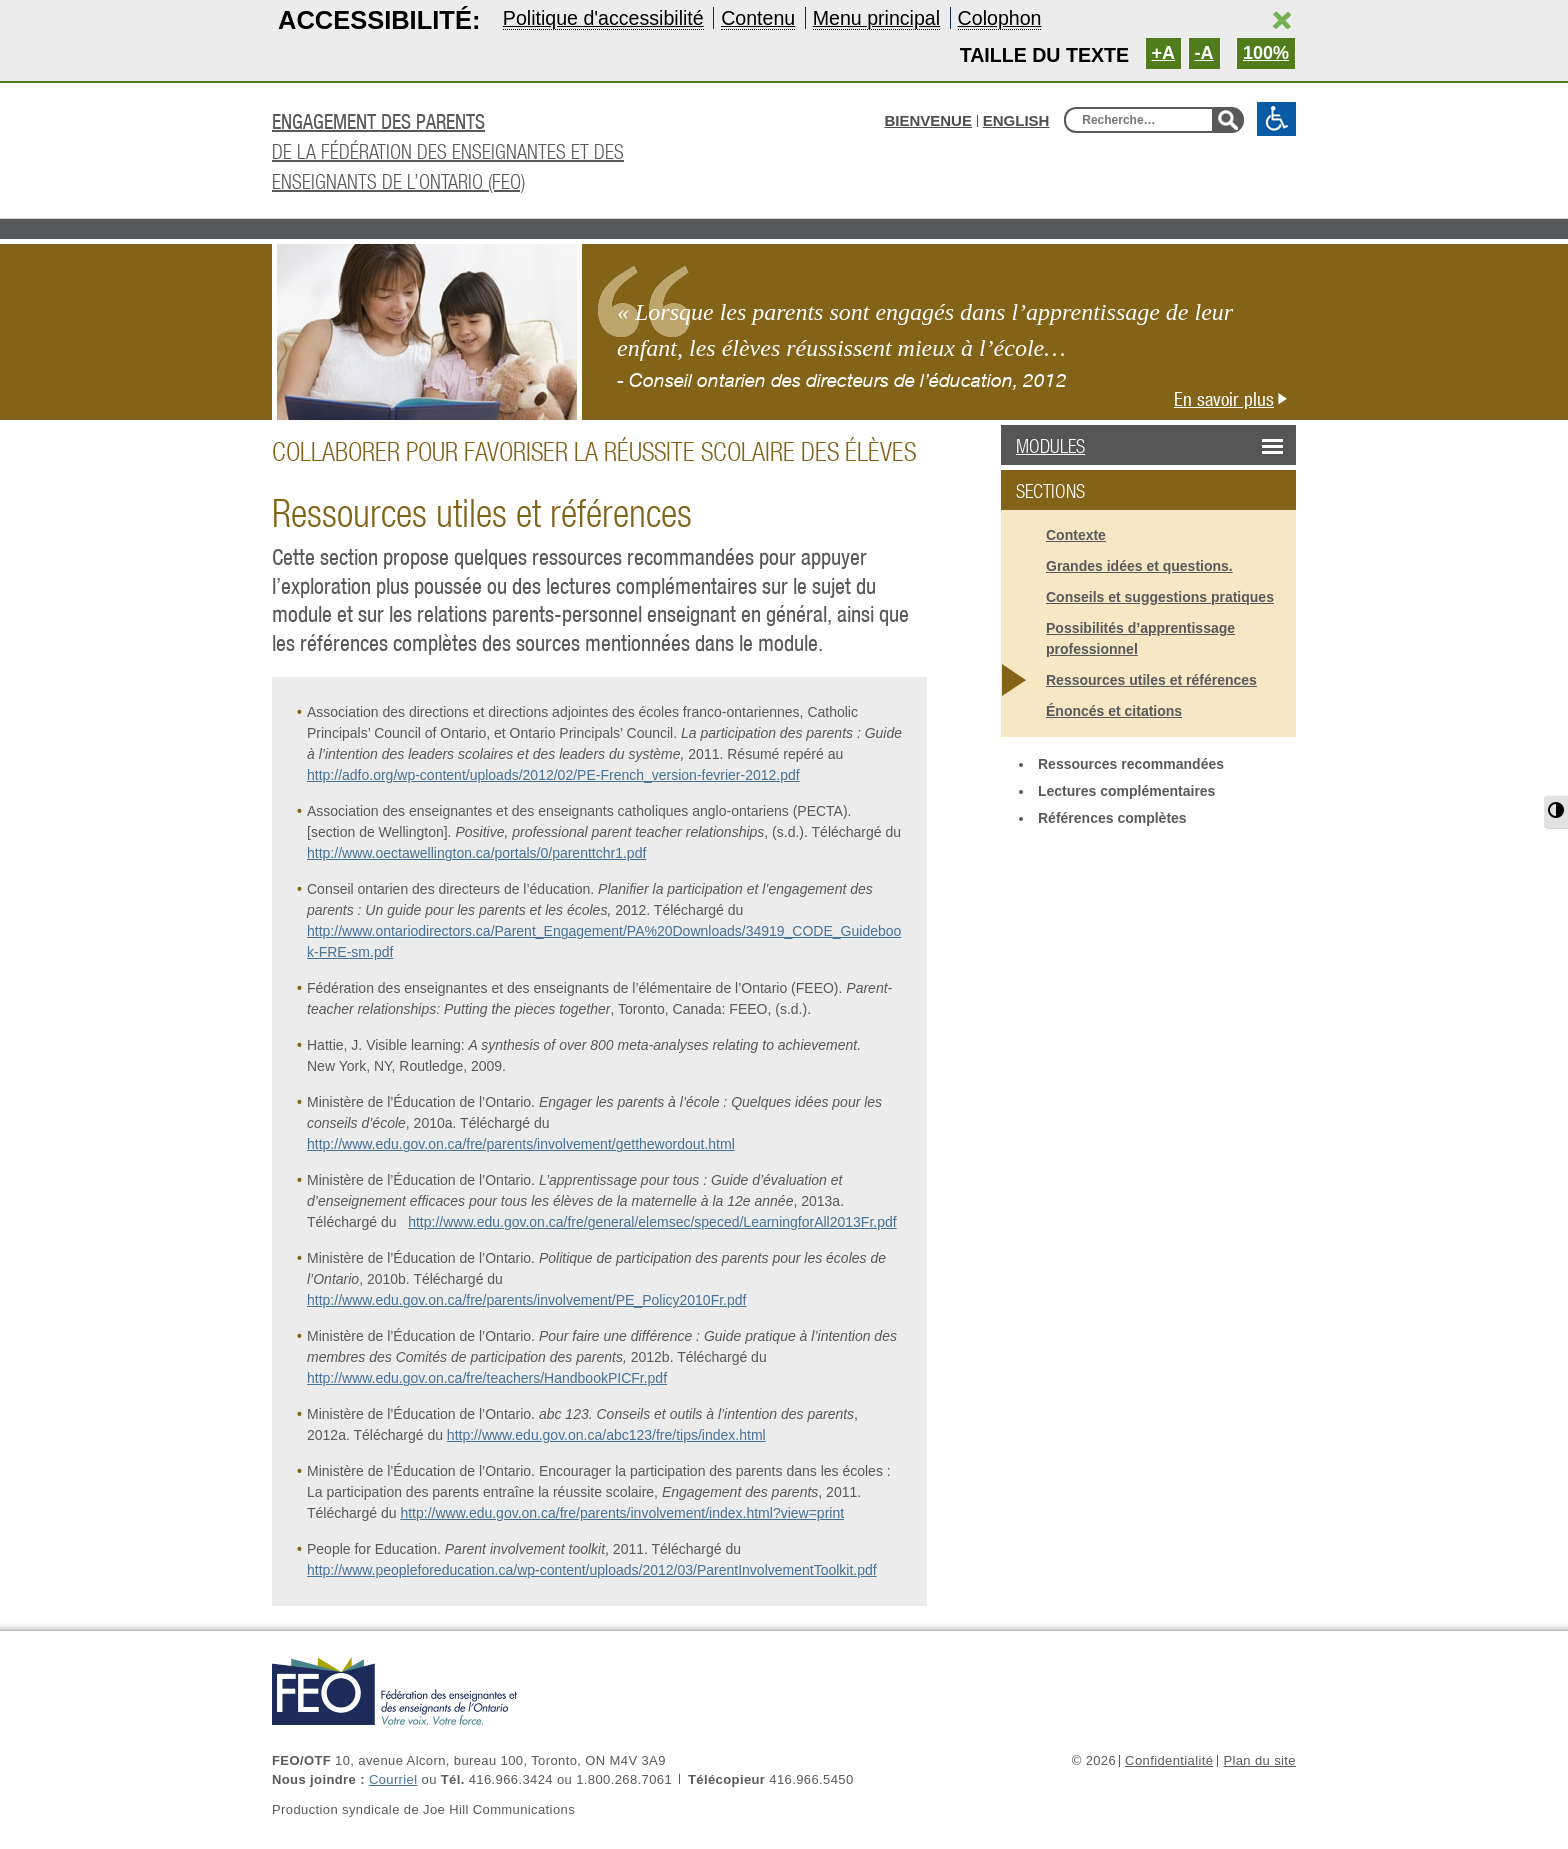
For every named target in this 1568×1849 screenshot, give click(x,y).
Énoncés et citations (1114, 711)
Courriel (393, 1779)
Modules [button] (1101, 446)
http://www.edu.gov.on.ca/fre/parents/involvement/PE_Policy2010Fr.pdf (526, 1300)
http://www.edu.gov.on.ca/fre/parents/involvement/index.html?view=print (622, 1513)
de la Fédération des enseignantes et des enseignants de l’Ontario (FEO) (497, 149)
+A (1164, 53)
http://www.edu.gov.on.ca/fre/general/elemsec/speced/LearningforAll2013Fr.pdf (652, 1222)
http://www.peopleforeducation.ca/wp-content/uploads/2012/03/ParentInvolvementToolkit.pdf (592, 1570)
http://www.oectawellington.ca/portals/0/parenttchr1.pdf (476, 853)
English (1016, 121)
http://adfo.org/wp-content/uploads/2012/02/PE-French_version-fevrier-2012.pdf (553, 775)
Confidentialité (1169, 1761)
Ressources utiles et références (1151, 680)
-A (1204, 53)
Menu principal (876, 18)
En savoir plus (1235, 398)
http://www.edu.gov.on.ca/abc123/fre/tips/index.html (606, 1435)
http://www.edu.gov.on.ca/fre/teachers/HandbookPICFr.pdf (487, 1378)
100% (1266, 53)
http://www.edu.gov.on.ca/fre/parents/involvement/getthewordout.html (521, 1144)
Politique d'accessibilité (603, 18)
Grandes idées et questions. (1139, 566)
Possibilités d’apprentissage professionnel (1140, 638)
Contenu (758, 18)
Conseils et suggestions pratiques (1160, 597)
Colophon (1000, 18)
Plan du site (1259, 1761)
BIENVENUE (928, 120)
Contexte (1076, 535)
